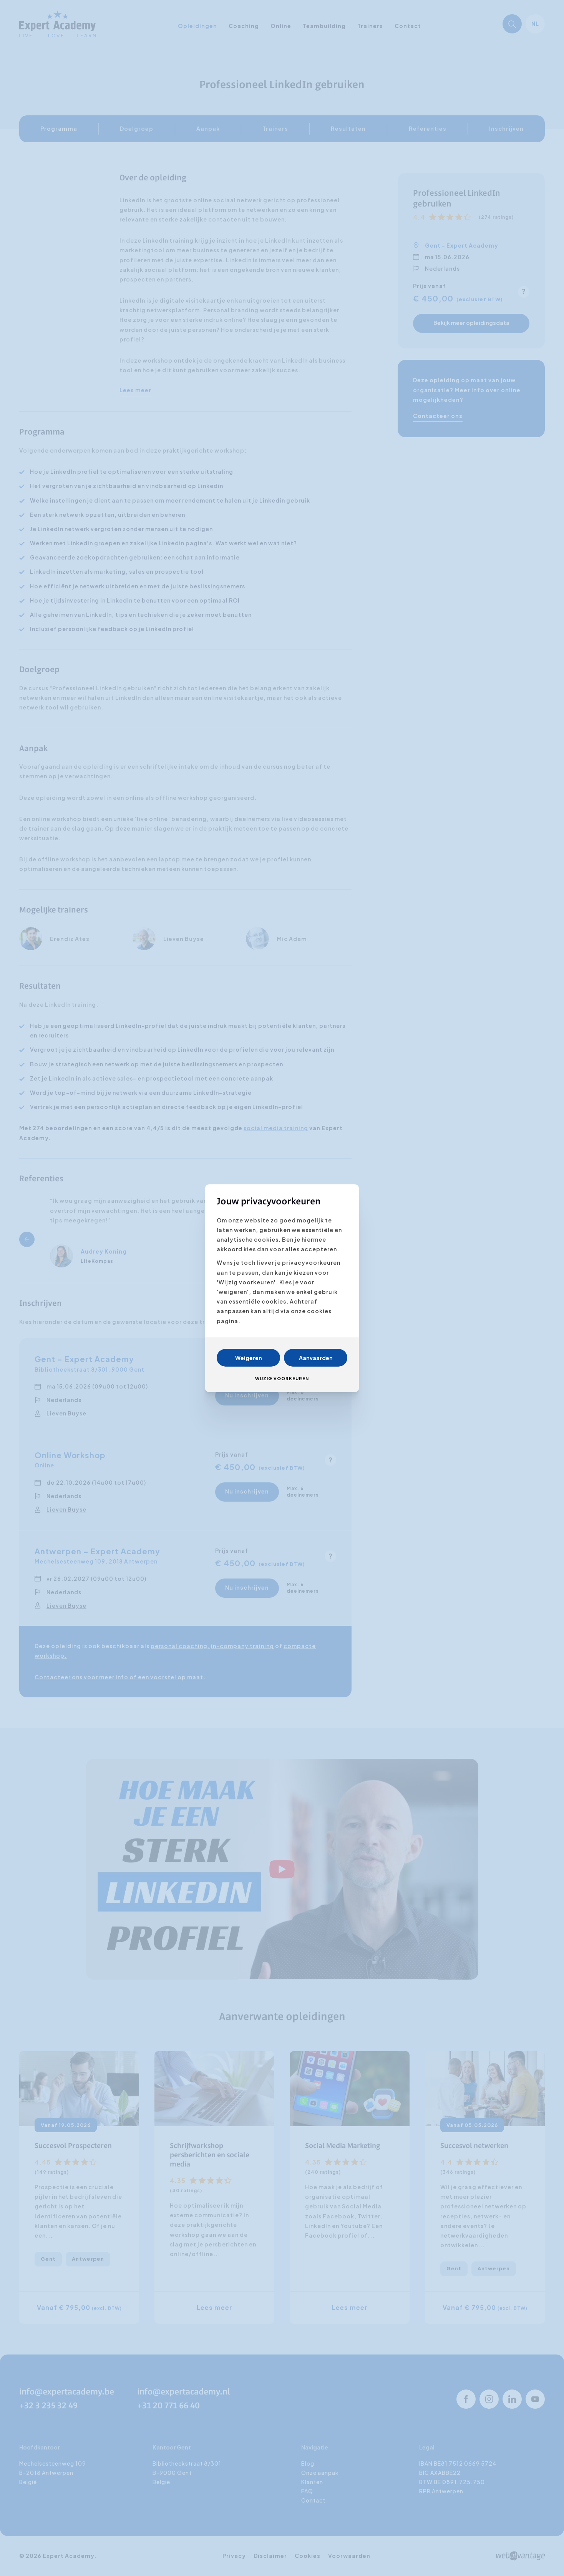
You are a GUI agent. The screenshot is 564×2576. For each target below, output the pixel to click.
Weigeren (248, 1357)
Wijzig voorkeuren (282, 1378)
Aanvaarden (316, 1357)
